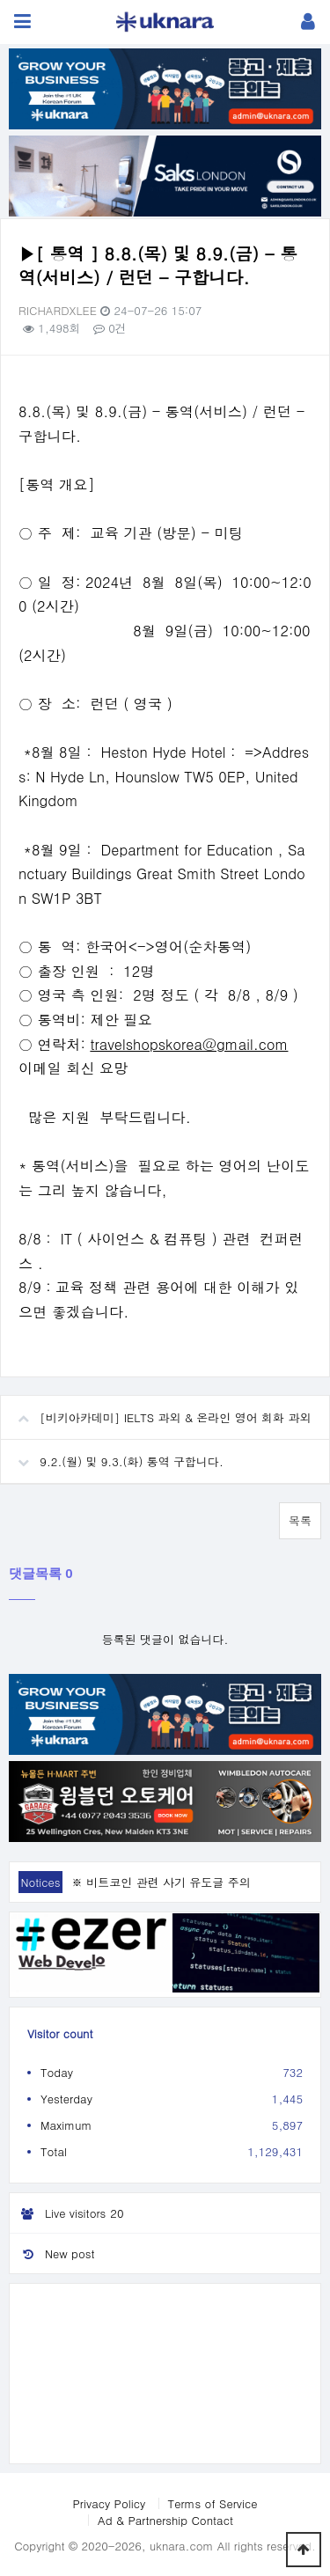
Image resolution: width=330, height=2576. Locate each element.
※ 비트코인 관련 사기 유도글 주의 (161, 1882)
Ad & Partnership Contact (165, 2520)
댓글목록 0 (41, 1573)
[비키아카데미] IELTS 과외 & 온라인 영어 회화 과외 (156, 1411)
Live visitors (69, 2213)
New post (52, 2253)
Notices (40, 1882)
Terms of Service (213, 2503)
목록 (300, 1520)
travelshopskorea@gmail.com (189, 1044)
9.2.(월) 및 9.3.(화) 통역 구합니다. (112, 1455)
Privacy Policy (108, 2503)
